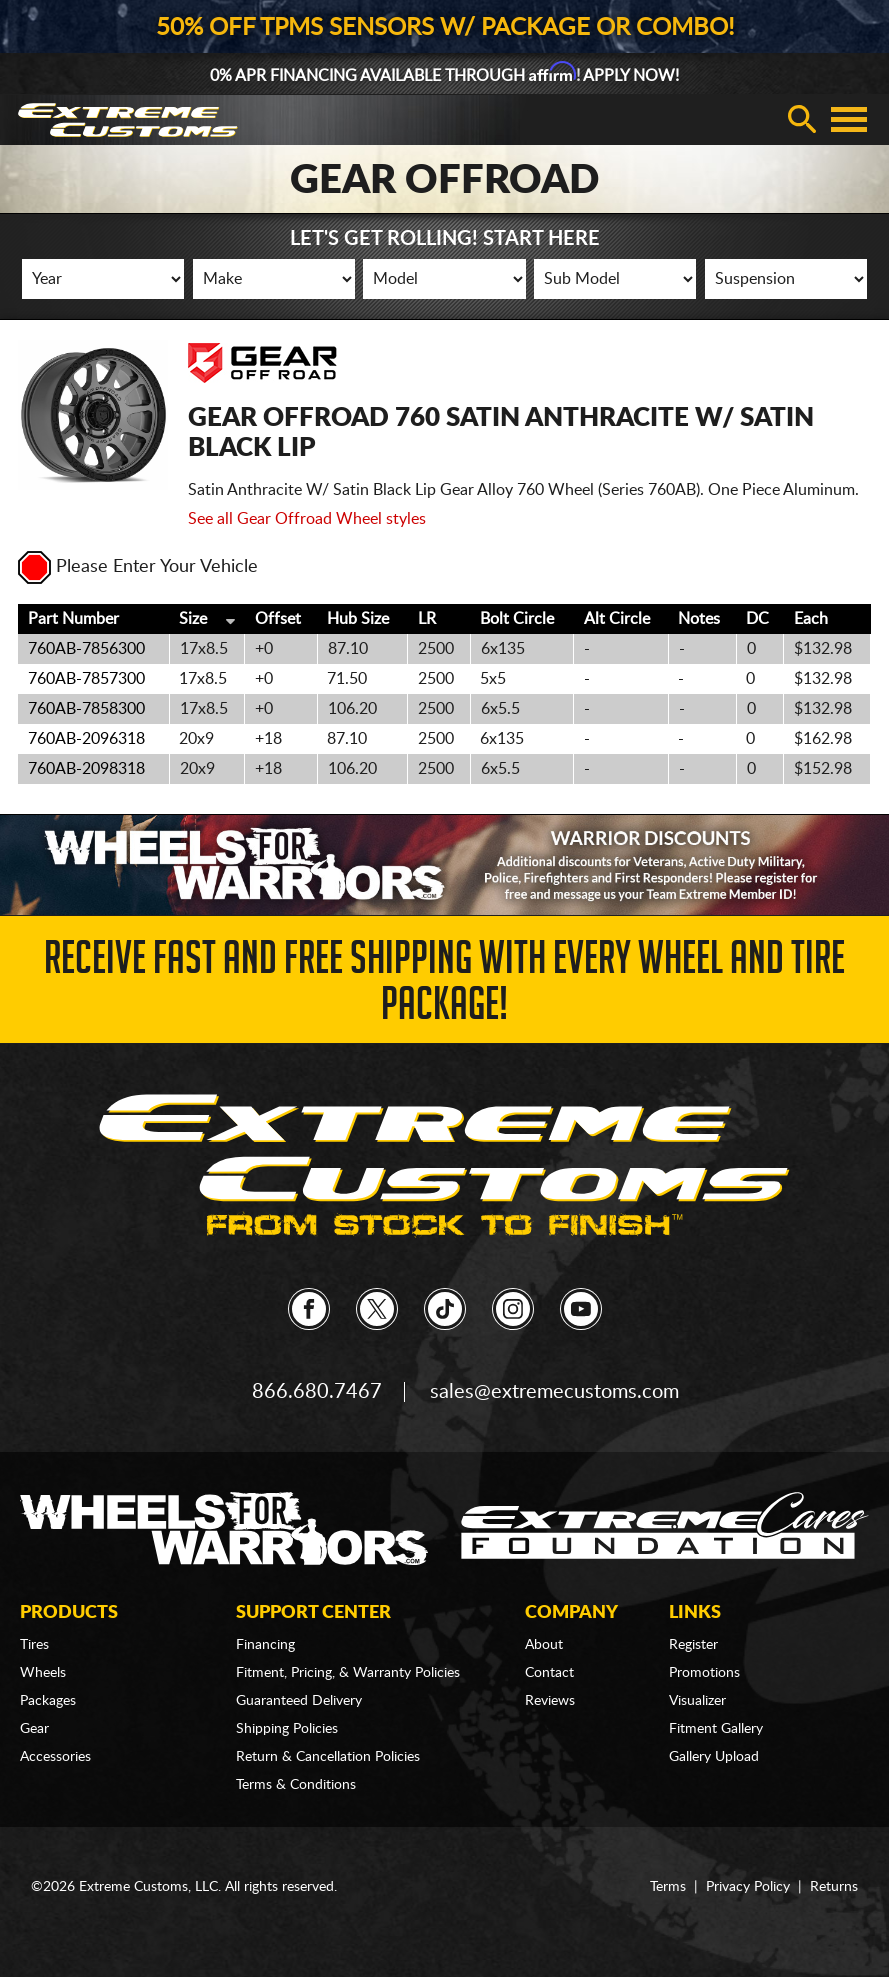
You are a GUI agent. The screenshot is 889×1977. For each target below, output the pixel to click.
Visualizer (697, 1701)
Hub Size (358, 619)
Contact (549, 1673)
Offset (278, 619)
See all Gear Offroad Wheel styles (307, 519)
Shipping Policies (287, 1729)
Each (811, 619)
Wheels (43, 1673)
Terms (668, 1887)
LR (427, 619)
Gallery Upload (714, 1757)
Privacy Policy (748, 1887)
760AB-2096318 (86, 739)
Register (693, 1645)
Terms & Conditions (296, 1785)
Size (193, 619)
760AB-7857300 (86, 679)
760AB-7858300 (86, 709)
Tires (34, 1645)
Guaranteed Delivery (299, 1701)
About (544, 1645)
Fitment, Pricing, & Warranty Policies (348, 1673)
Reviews (550, 1701)
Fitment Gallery (716, 1729)
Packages (48, 1701)
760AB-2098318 (86, 769)
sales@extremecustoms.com (554, 1392)
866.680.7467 (317, 1392)
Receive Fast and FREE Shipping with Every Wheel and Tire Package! (444, 986)
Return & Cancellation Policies (328, 1757)
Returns (834, 1887)
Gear (34, 1729)
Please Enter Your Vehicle (138, 567)
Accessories (55, 1757)
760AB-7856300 (86, 649)
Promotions (704, 1673)
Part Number (73, 619)
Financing (265, 1645)
